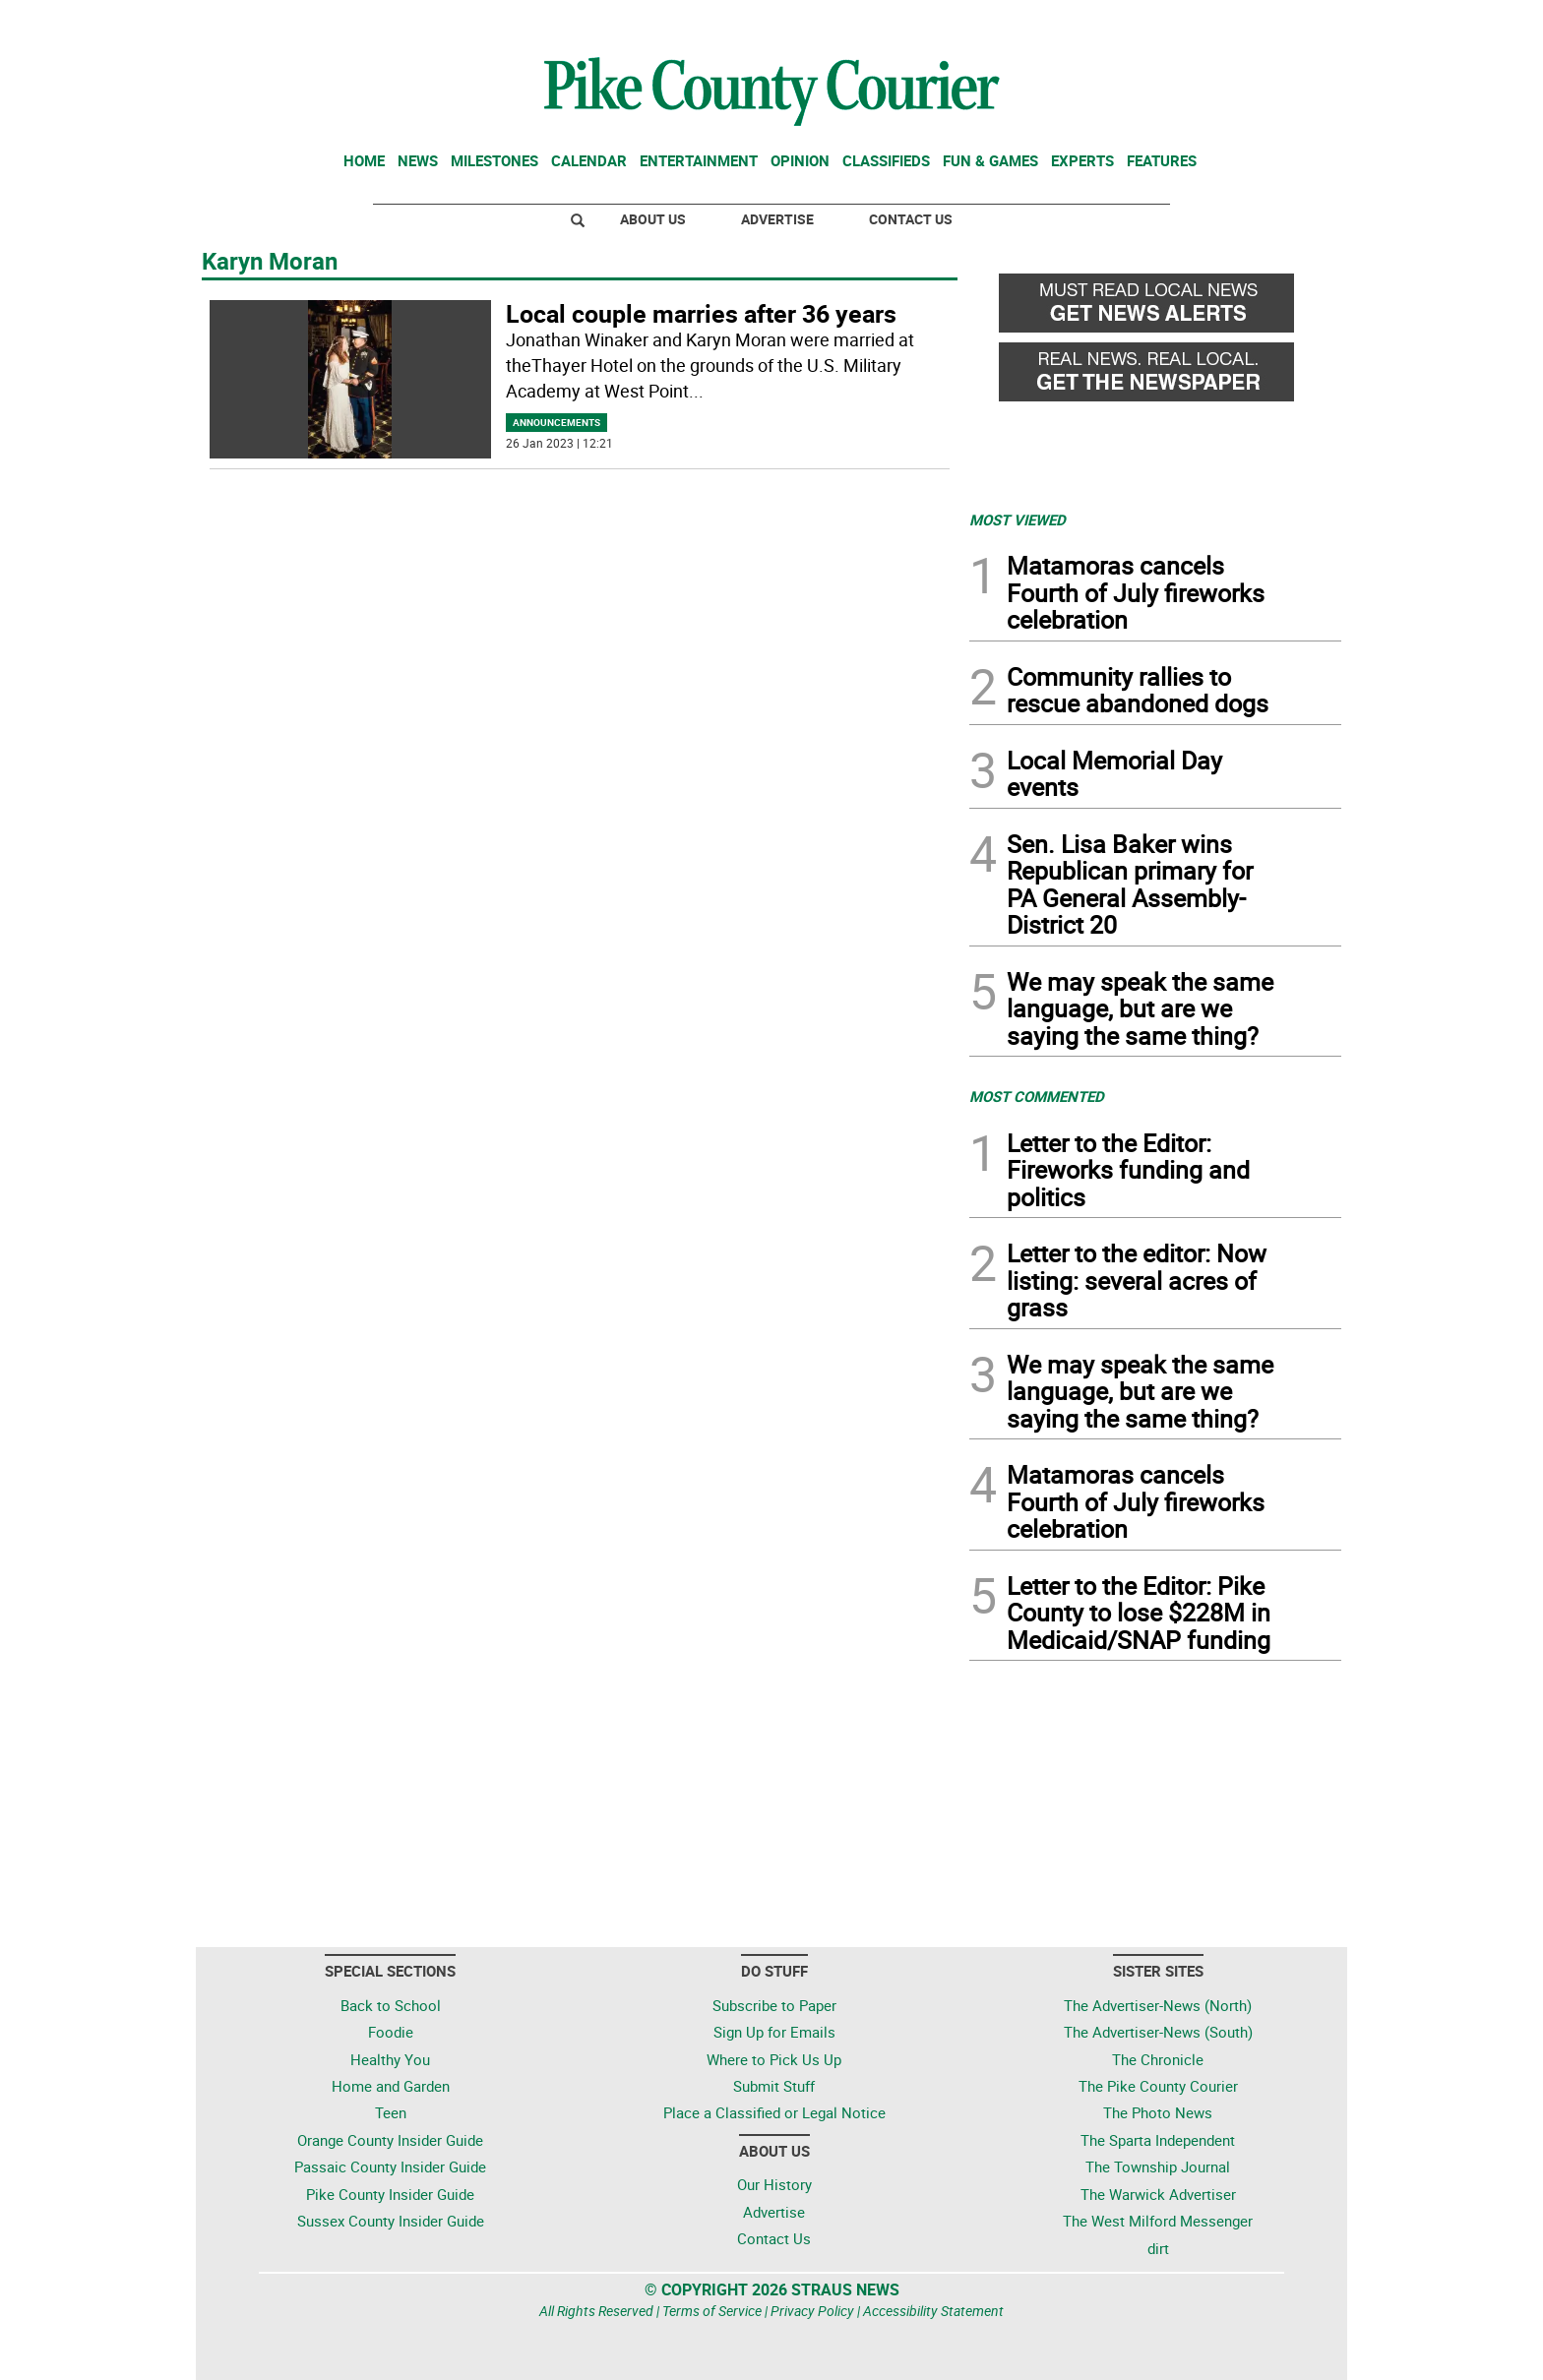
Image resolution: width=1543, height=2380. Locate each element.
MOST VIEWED (1017, 519)
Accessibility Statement (933, 2310)
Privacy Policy (812, 2310)
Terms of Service (712, 2310)
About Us (653, 219)
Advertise (777, 219)
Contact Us (911, 219)
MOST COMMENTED (1036, 1096)
